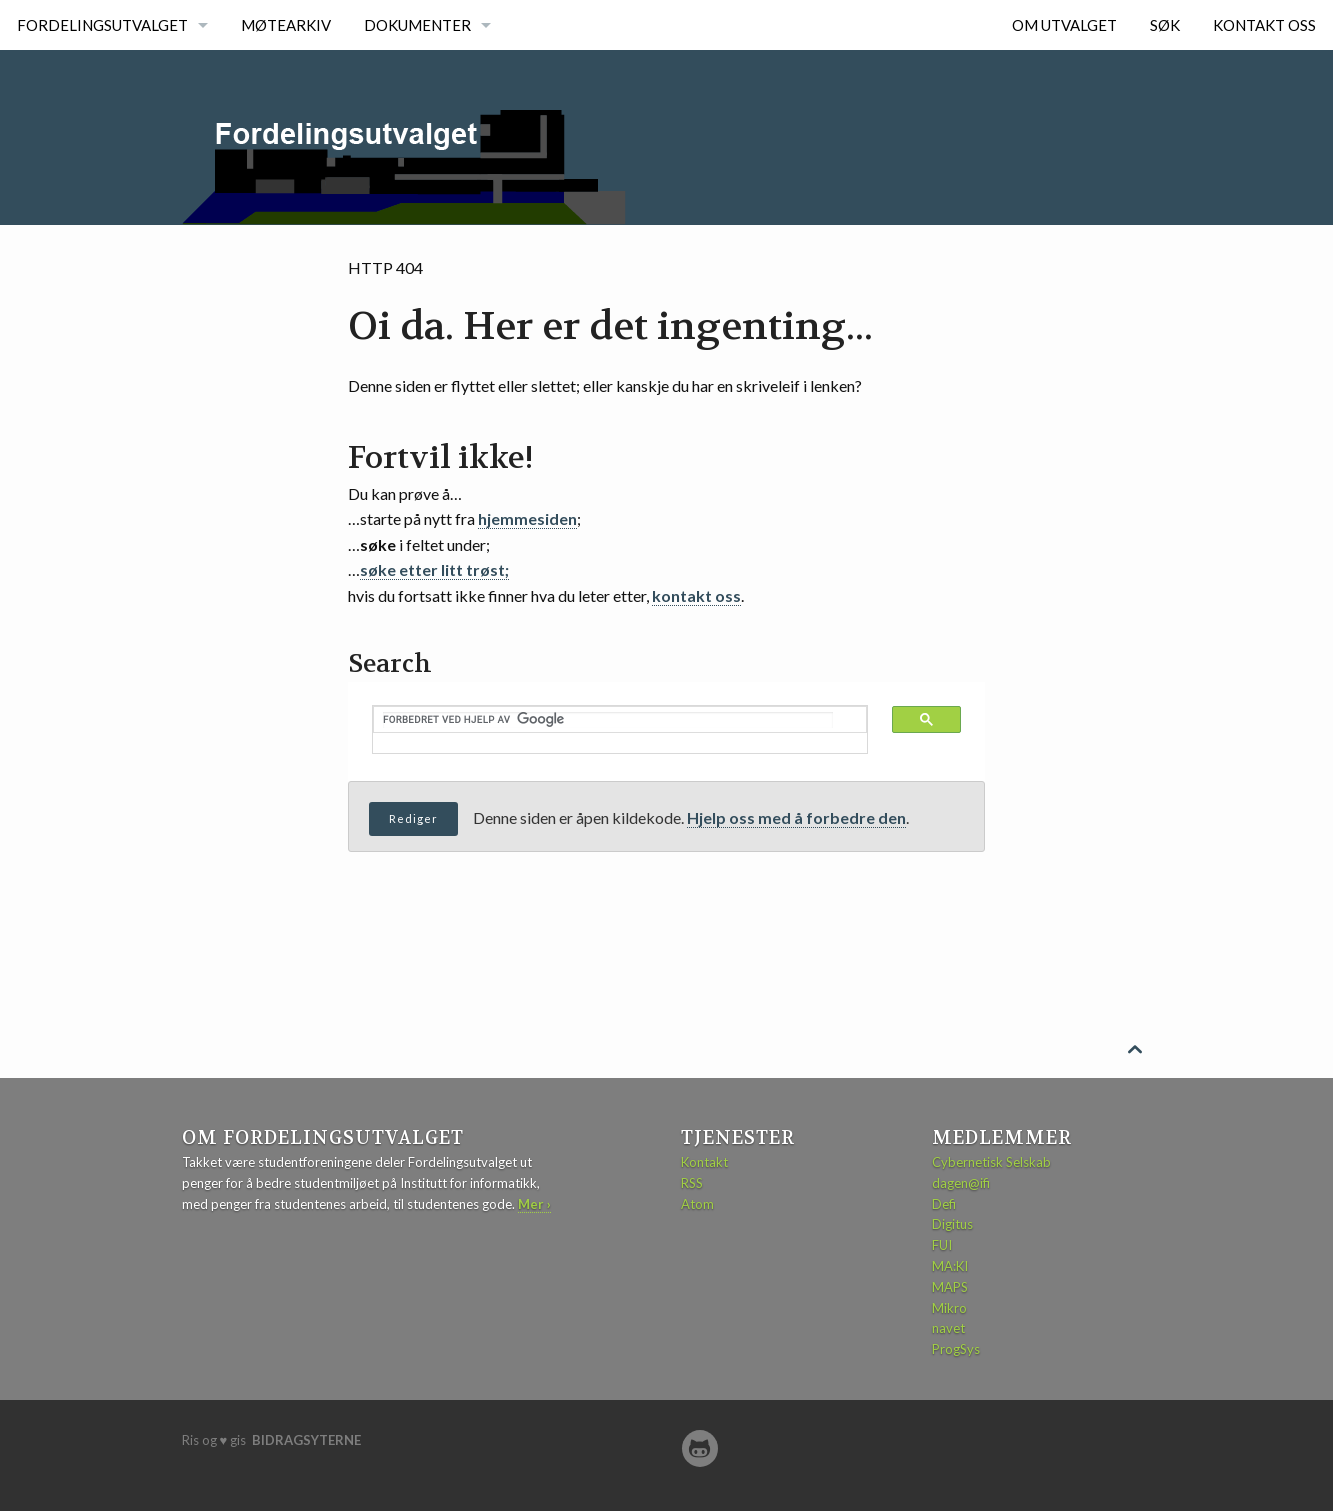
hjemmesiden (527, 518)
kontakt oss (696, 595)
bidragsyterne (306, 1440)
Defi (944, 1204)
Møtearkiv (286, 25)
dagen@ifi (961, 1183)
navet (948, 1328)
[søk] (608, 720)
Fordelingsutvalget (102, 25)
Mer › (534, 1204)
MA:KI (950, 1266)
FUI (942, 1245)
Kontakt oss (1264, 25)
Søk (1165, 25)
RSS (692, 1183)
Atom (697, 1204)
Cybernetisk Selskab (991, 1162)
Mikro (949, 1308)
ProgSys (956, 1349)
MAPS (950, 1287)
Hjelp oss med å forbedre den (796, 817)
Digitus (952, 1224)
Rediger (413, 818)
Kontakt (704, 1162)
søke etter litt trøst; (434, 569)
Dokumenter (417, 25)
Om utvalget (1064, 25)
